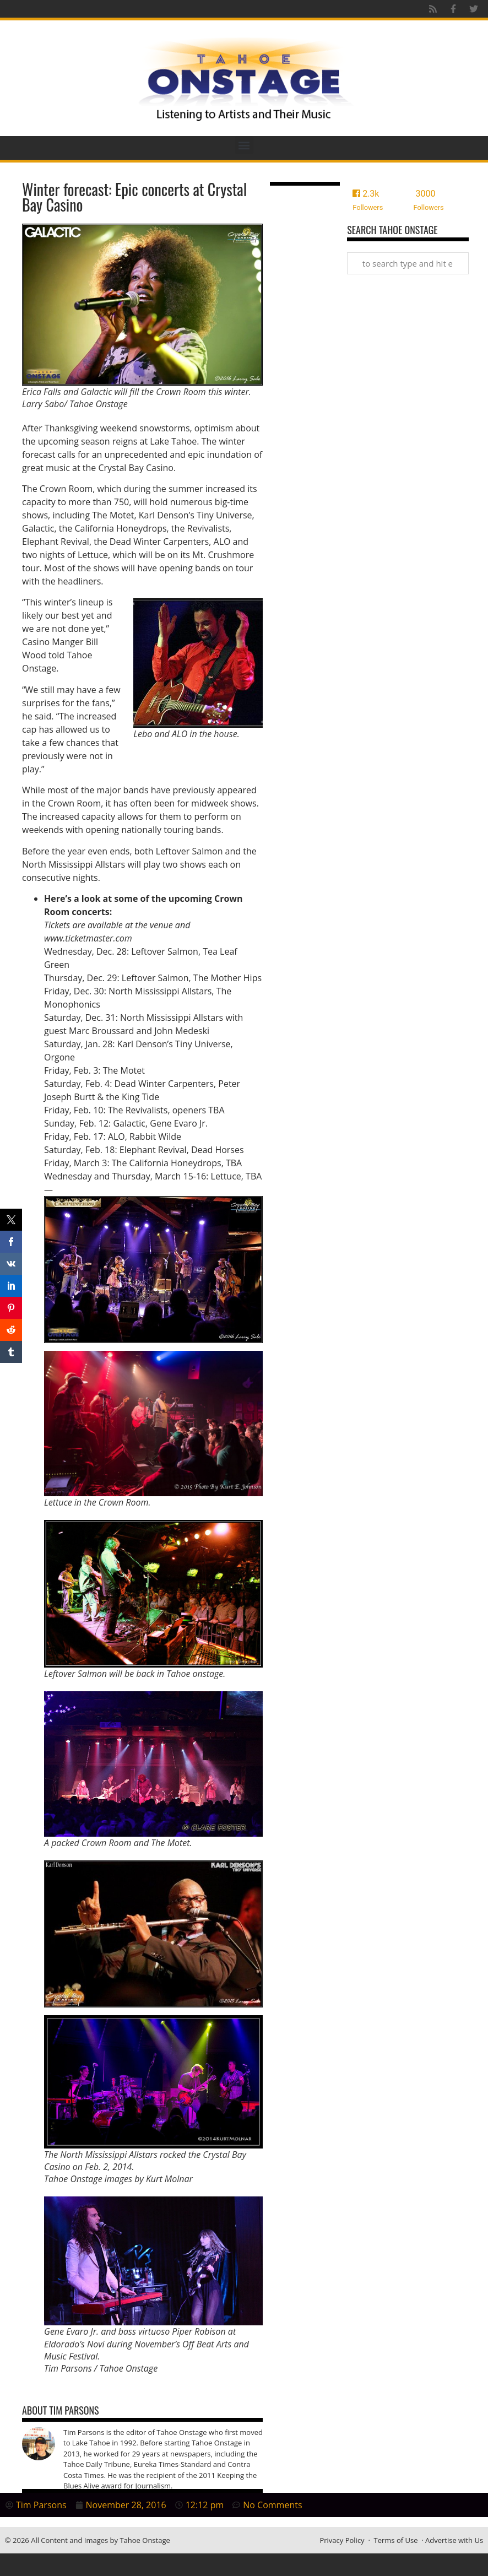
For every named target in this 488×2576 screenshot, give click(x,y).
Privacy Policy (341, 2540)
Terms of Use (396, 2540)
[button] (244, 145)
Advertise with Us (454, 2540)
